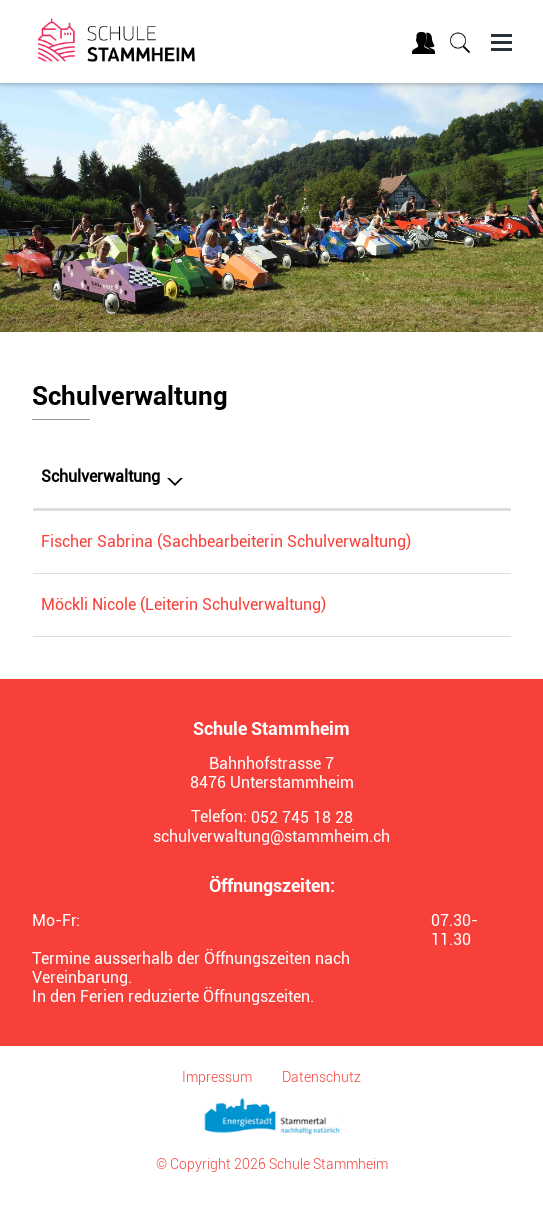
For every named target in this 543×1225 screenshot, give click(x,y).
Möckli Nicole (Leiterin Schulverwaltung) (183, 634)
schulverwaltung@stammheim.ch (271, 866)
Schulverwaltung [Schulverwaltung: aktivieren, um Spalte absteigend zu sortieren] (100, 476)
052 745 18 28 (452, 541)
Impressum (217, 1107)
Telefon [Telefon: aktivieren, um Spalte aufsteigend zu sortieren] (427, 476)
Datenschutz (321, 1107)
